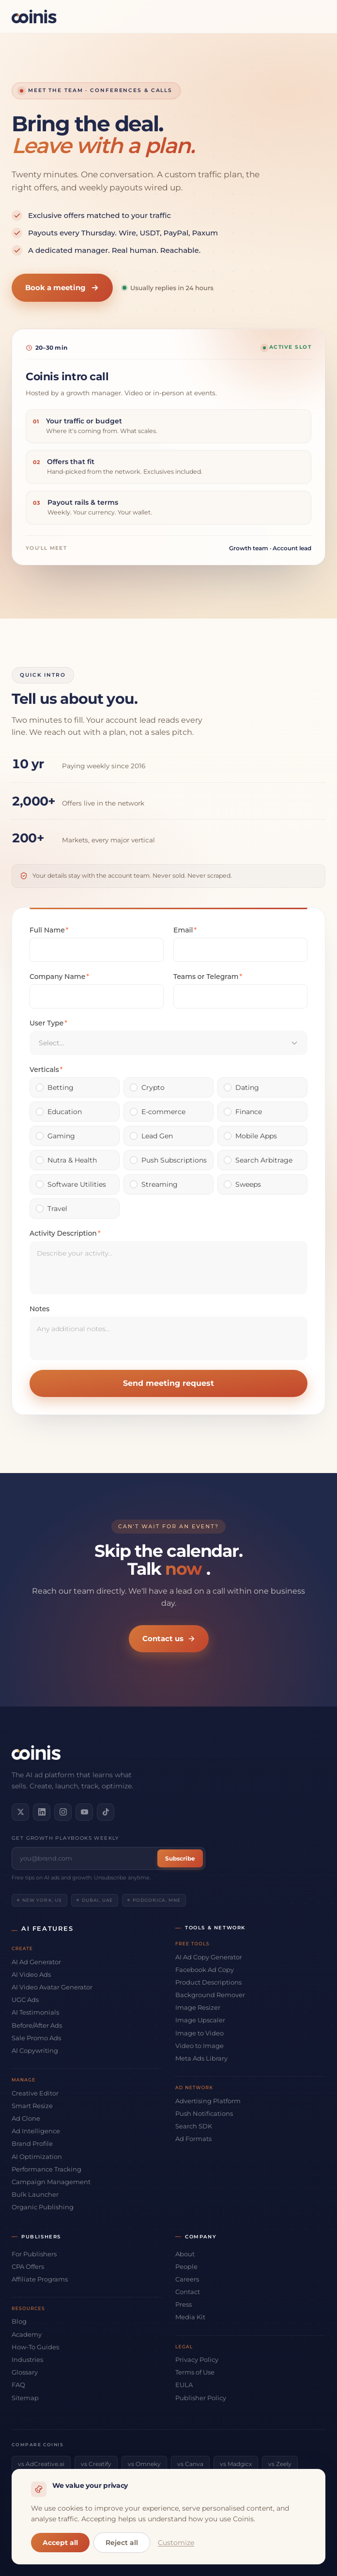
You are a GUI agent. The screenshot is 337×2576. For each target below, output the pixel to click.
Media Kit (190, 2317)
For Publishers (34, 2254)
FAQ (18, 2385)
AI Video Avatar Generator (52, 1987)
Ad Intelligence (36, 2131)
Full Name (49, 930)
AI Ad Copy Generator (208, 1957)
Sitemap (25, 2398)
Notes (39, 1308)
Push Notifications (204, 2113)
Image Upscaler (200, 2020)
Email (185, 930)
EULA (184, 2385)
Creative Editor (35, 2093)
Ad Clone (26, 2118)
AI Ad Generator (36, 1962)
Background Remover (210, 1995)
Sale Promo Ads (36, 2038)
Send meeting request (168, 1383)
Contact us (168, 1638)
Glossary (25, 2372)
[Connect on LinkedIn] (41, 1812)
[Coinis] (34, 16)
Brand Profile (32, 2143)
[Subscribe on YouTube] (84, 1812)
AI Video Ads (31, 1974)
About (185, 2254)
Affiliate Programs (40, 2279)
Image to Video (199, 2033)
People (186, 2266)
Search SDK (193, 2126)
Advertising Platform (208, 2101)
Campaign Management (51, 2182)
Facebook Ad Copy (204, 1969)
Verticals (46, 1069)
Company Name (59, 976)
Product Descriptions (208, 1982)
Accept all (60, 2542)
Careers (187, 2279)
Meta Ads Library (201, 2058)
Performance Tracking (46, 2169)
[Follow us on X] (20, 1812)
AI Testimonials (35, 2012)
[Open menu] (316, 16)
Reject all (122, 2542)
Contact (187, 2292)
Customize (176, 2542)
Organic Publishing (43, 2207)
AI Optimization (37, 2156)
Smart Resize (32, 2106)
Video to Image (199, 2045)
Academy (27, 2334)
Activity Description (65, 1233)
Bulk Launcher (35, 2194)
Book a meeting (62, 287)
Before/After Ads (37, 2025)
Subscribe (180, 1858)
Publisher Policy (200, 2398)
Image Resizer (197, 2007)
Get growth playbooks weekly (65, 1838)
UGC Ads (25, 1999)
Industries (27, 2359)
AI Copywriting (35, 2050)
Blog (19, 2321)
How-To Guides (35, 2347)
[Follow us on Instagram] (63, 1812)
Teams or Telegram (207, 976)
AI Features (47, 1928)
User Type (48, 1023)
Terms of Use (194, 2372)
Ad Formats (193, 2138)
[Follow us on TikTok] (105, 1812)
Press (183, 2304)
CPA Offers (28, 2266)
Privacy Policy (196, 2359)
